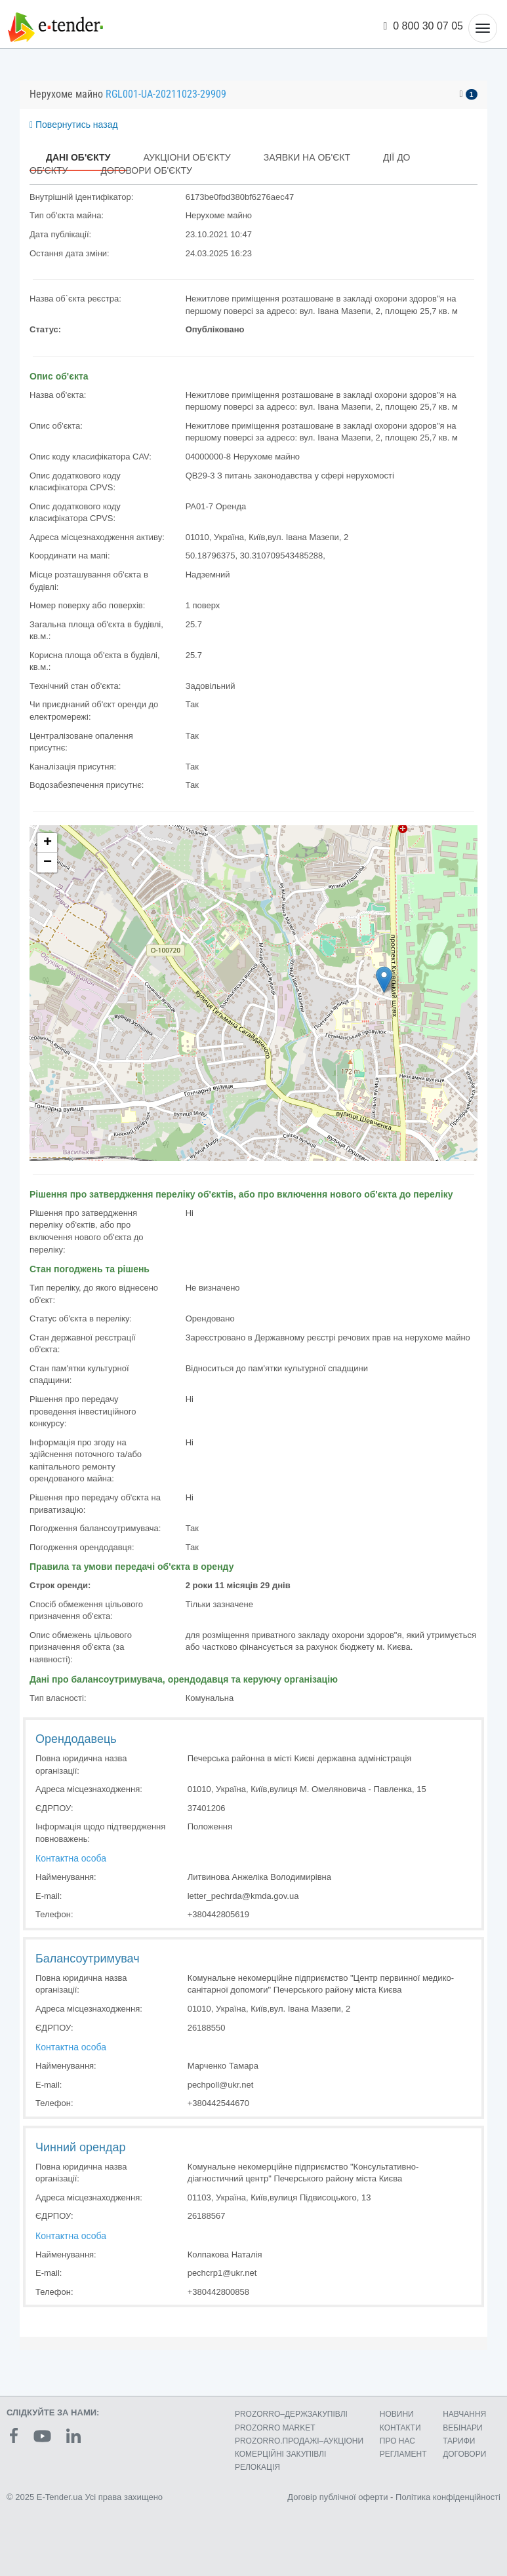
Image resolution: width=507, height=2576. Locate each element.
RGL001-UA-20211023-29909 (166, 94)
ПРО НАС (397, 2441)
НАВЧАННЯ (464, 2414)
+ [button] (47, 843)
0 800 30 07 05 (424, 25)
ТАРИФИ (459, 2441)
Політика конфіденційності (447, 2497)
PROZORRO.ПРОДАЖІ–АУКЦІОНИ (299, 2441)
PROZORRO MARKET (275, 2427)
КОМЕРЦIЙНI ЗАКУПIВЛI (280, 2454)
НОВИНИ (397, 2414)
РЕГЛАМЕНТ (403, 2454)
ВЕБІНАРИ (463, 2427)
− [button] (47, 862)
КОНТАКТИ (400, 2427)
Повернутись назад (74, 124)
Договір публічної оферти (337, 2497)
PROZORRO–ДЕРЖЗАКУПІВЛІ (291, 2414)
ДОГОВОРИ (464, 2454)
